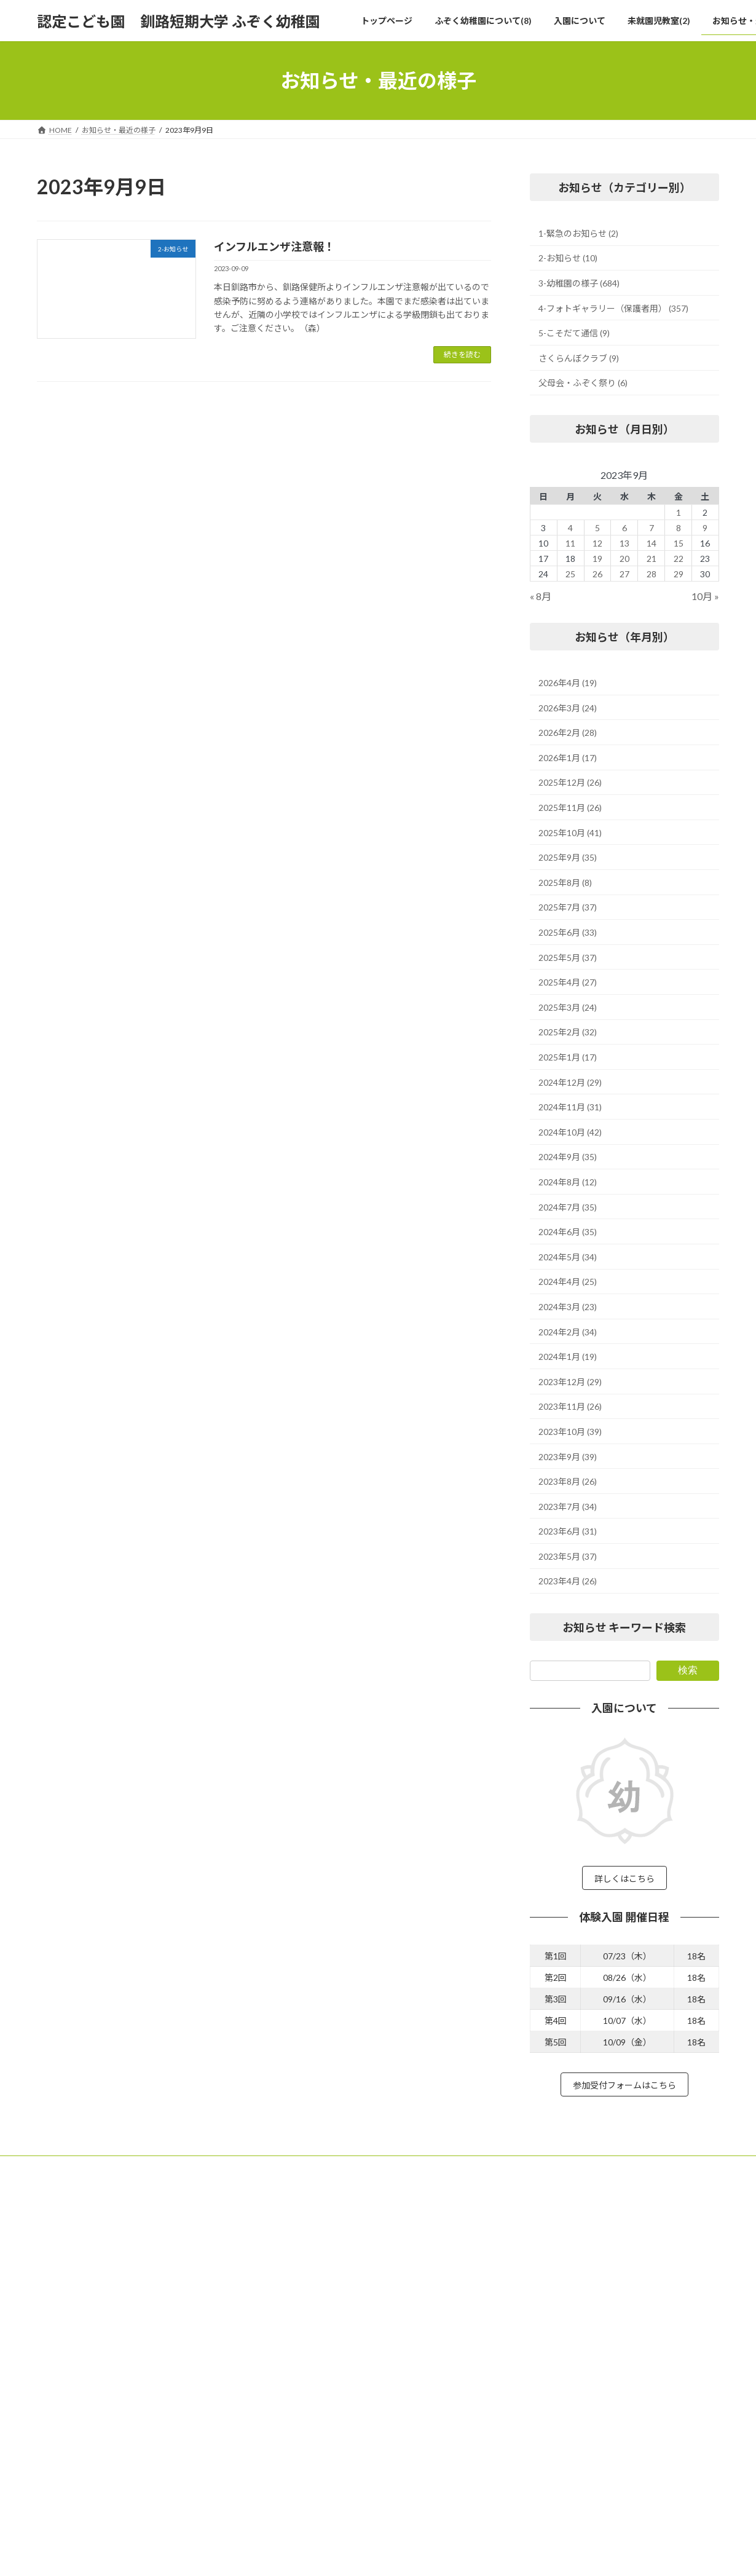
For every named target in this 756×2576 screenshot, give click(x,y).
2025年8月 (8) (565, 882)
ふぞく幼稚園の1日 (316, 2331)
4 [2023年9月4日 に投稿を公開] (570, 528)
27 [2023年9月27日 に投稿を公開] (624, 574)
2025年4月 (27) (567, 982)
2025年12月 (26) (570, 783)
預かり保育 (303, 2395)
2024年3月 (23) (567, 1307)
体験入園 (300, 2416)
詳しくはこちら (624, 1880)
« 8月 (540, 597)
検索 (688, 1670)
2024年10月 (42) (570, 1132)
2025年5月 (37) (567, 957)
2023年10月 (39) (570, 1431)
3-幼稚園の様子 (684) (579, 283)
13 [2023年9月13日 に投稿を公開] (624, 543)
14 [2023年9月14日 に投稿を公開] (651, 543)
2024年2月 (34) (567, 1332)
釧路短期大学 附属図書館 (619, 2292)
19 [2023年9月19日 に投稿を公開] (597, 558)
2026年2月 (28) (567, 732)
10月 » (705, 597)
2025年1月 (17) (567, 1057)
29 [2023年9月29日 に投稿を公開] (678, 574)
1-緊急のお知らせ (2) (578, 233)
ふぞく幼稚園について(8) (319, 2245)
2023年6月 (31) (567, 1531)
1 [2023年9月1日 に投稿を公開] (678, 512)
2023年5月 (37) (567, 1556)
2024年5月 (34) (567, 1257)
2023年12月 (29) (570, 1382)
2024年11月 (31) (570, 1107)
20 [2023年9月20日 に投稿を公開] (624, 558)
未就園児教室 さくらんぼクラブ (340, 2502)
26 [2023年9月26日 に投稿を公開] (597, 574)
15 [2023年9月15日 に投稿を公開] (678, 543)
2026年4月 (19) (567, 683)
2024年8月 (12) (567, 1182)
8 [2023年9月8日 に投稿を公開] (678, 528)
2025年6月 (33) (567, 932)
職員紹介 (300, 2352)
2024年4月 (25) (567, 1282)
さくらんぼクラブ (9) (578, 358)
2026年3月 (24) (567, 708)
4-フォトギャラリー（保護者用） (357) (613, 308)
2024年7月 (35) (567, 1207)
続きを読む (462, 354)
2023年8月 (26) (567, 1481)
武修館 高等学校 (604, 2316)
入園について (300, 2438)
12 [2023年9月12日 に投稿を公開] (597, 543)
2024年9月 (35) (567, 1157)
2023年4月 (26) (567, 1581)
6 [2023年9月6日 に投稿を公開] (624, 528)
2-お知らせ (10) (567, 258)
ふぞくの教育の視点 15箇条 (333, 2288)
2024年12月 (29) (570, 1082)
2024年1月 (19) (567, 1356)
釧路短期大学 (600, 2268)
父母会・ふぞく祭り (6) (583, 383)
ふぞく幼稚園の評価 (318, 2373)
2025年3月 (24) (567, 1007)
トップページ (300, 2224)
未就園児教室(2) (304, 2459)
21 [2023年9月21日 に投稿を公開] (651, 558)
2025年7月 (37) (567, 908)
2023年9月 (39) (567, 1457)
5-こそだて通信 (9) (574, 333)
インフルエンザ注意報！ (274, 246)
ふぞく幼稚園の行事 (318, 2309)
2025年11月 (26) (570, 807)
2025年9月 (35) (567, 857)
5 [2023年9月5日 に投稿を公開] (597, 528)
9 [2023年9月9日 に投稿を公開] (705, 528)
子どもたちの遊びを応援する (333, 2267)
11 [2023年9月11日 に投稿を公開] (570, 543)
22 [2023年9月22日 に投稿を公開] (678, 558)
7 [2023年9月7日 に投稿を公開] (651, 528)
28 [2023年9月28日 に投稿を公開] (651, 574)
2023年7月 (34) (567, 1506)
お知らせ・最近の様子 (315, 2523)
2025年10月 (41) (570, 833)
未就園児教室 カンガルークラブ (340, 2480)
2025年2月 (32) (567, 1032)
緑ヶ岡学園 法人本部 (611, 2244)
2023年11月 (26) (570, 1407)
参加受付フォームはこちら (624, 2091)
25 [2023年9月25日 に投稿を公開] (570, 574)
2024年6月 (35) (567, 1232)
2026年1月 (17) (567, 758)
